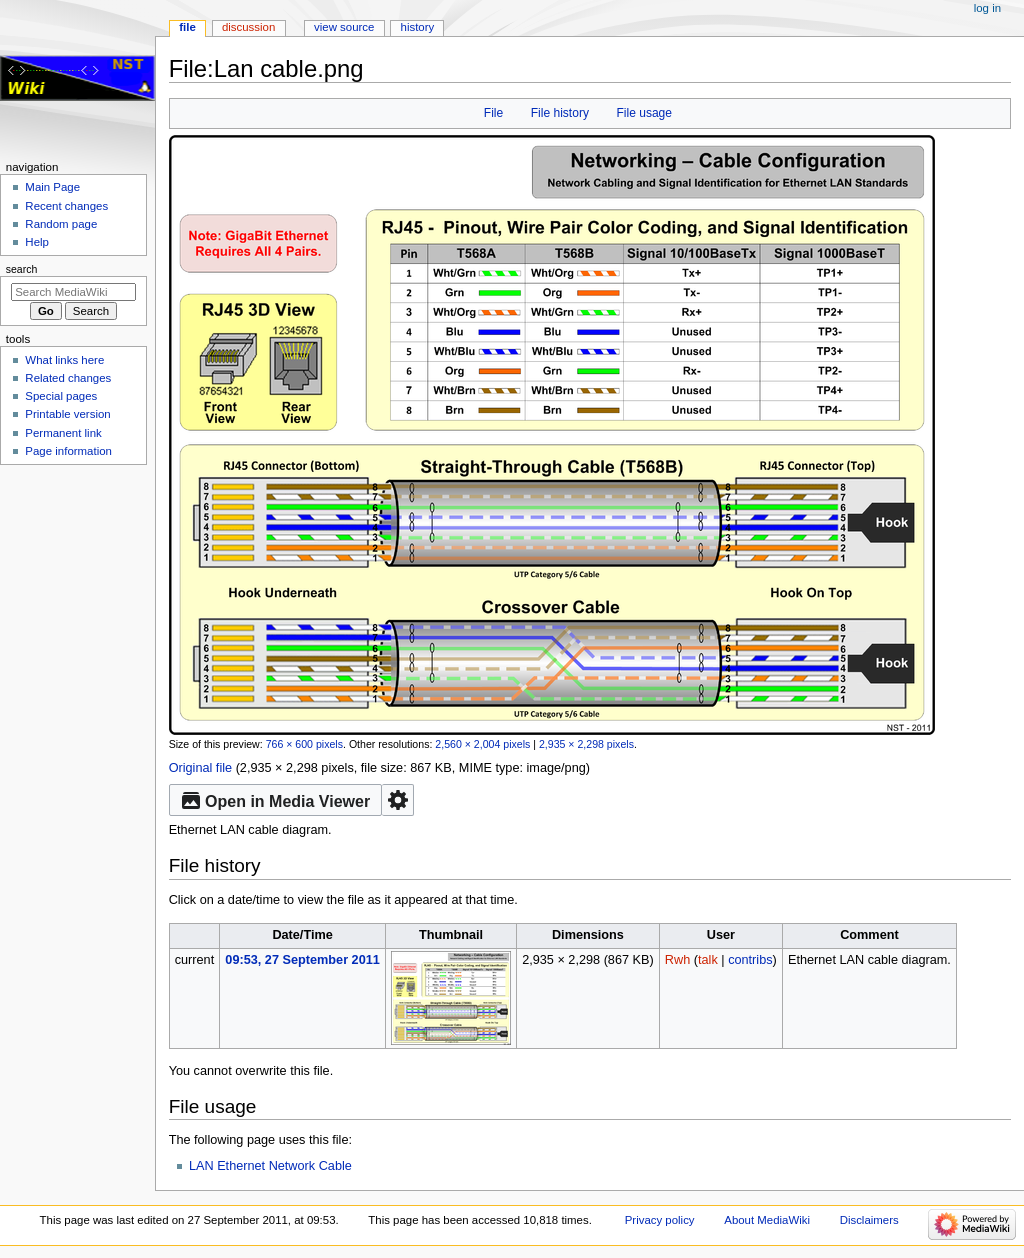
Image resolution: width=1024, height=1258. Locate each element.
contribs (750, 960)
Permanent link (63, 433)
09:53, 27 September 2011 (302, 960)
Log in (987, 8)
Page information (68, 451)
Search (22, 269)
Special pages (61, 396)
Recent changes (66, 206)
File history (560, 113)
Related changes (68, 378)
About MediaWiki (767, 1220)
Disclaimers (869, 1220)
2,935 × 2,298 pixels (586, 744)
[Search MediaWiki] (73, 292)
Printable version (67, 414)
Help (37, 242)
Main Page (52, 187)
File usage (644, 113)
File (493, 113)
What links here (64, 360)
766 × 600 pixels (304, 744)
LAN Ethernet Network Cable (270, 1166)
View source (344, 27)
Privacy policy (660, 1220)
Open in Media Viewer (276, 800)
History (418, 27)
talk (708, 960)
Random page (61, 224)
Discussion (248, 27)
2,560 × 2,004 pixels (482, 744)
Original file (200, 768)
